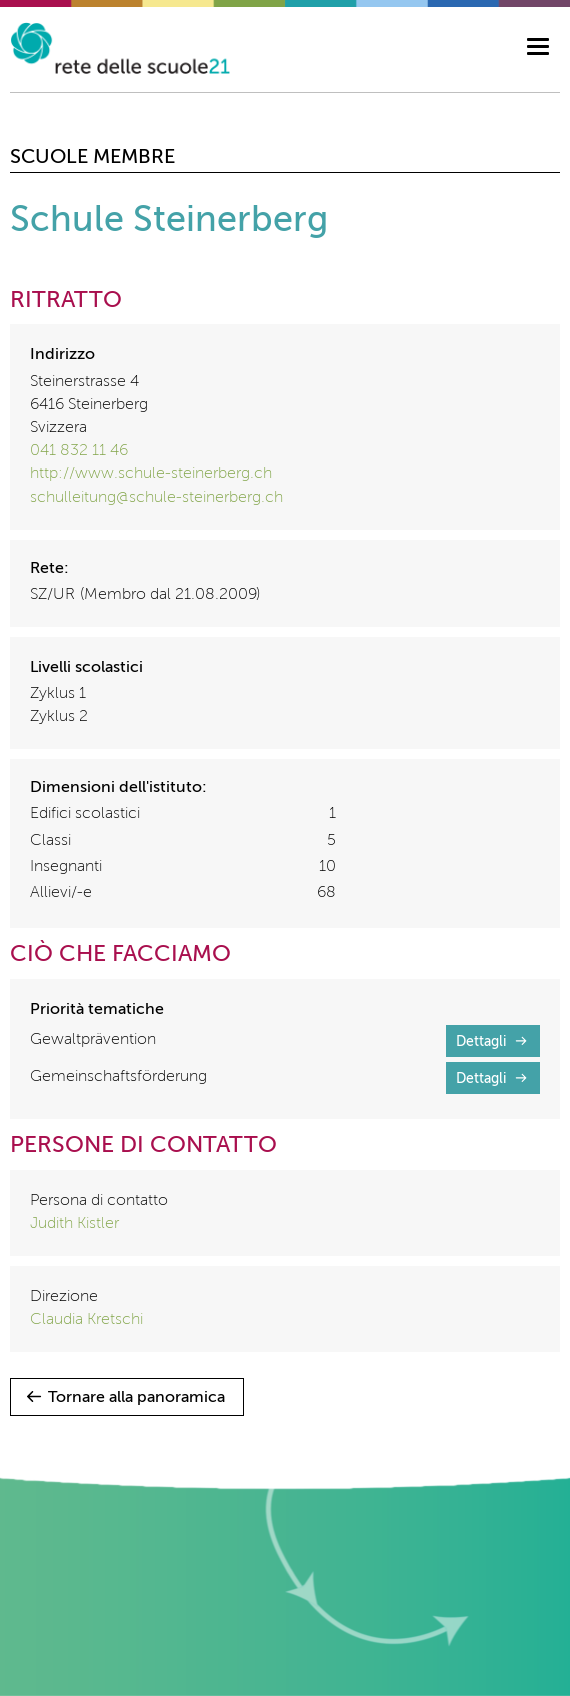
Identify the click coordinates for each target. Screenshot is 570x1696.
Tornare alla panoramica (136, 1398)
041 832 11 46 (79, 451)
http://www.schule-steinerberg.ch (151, 474)
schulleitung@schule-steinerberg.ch (156, 498)
